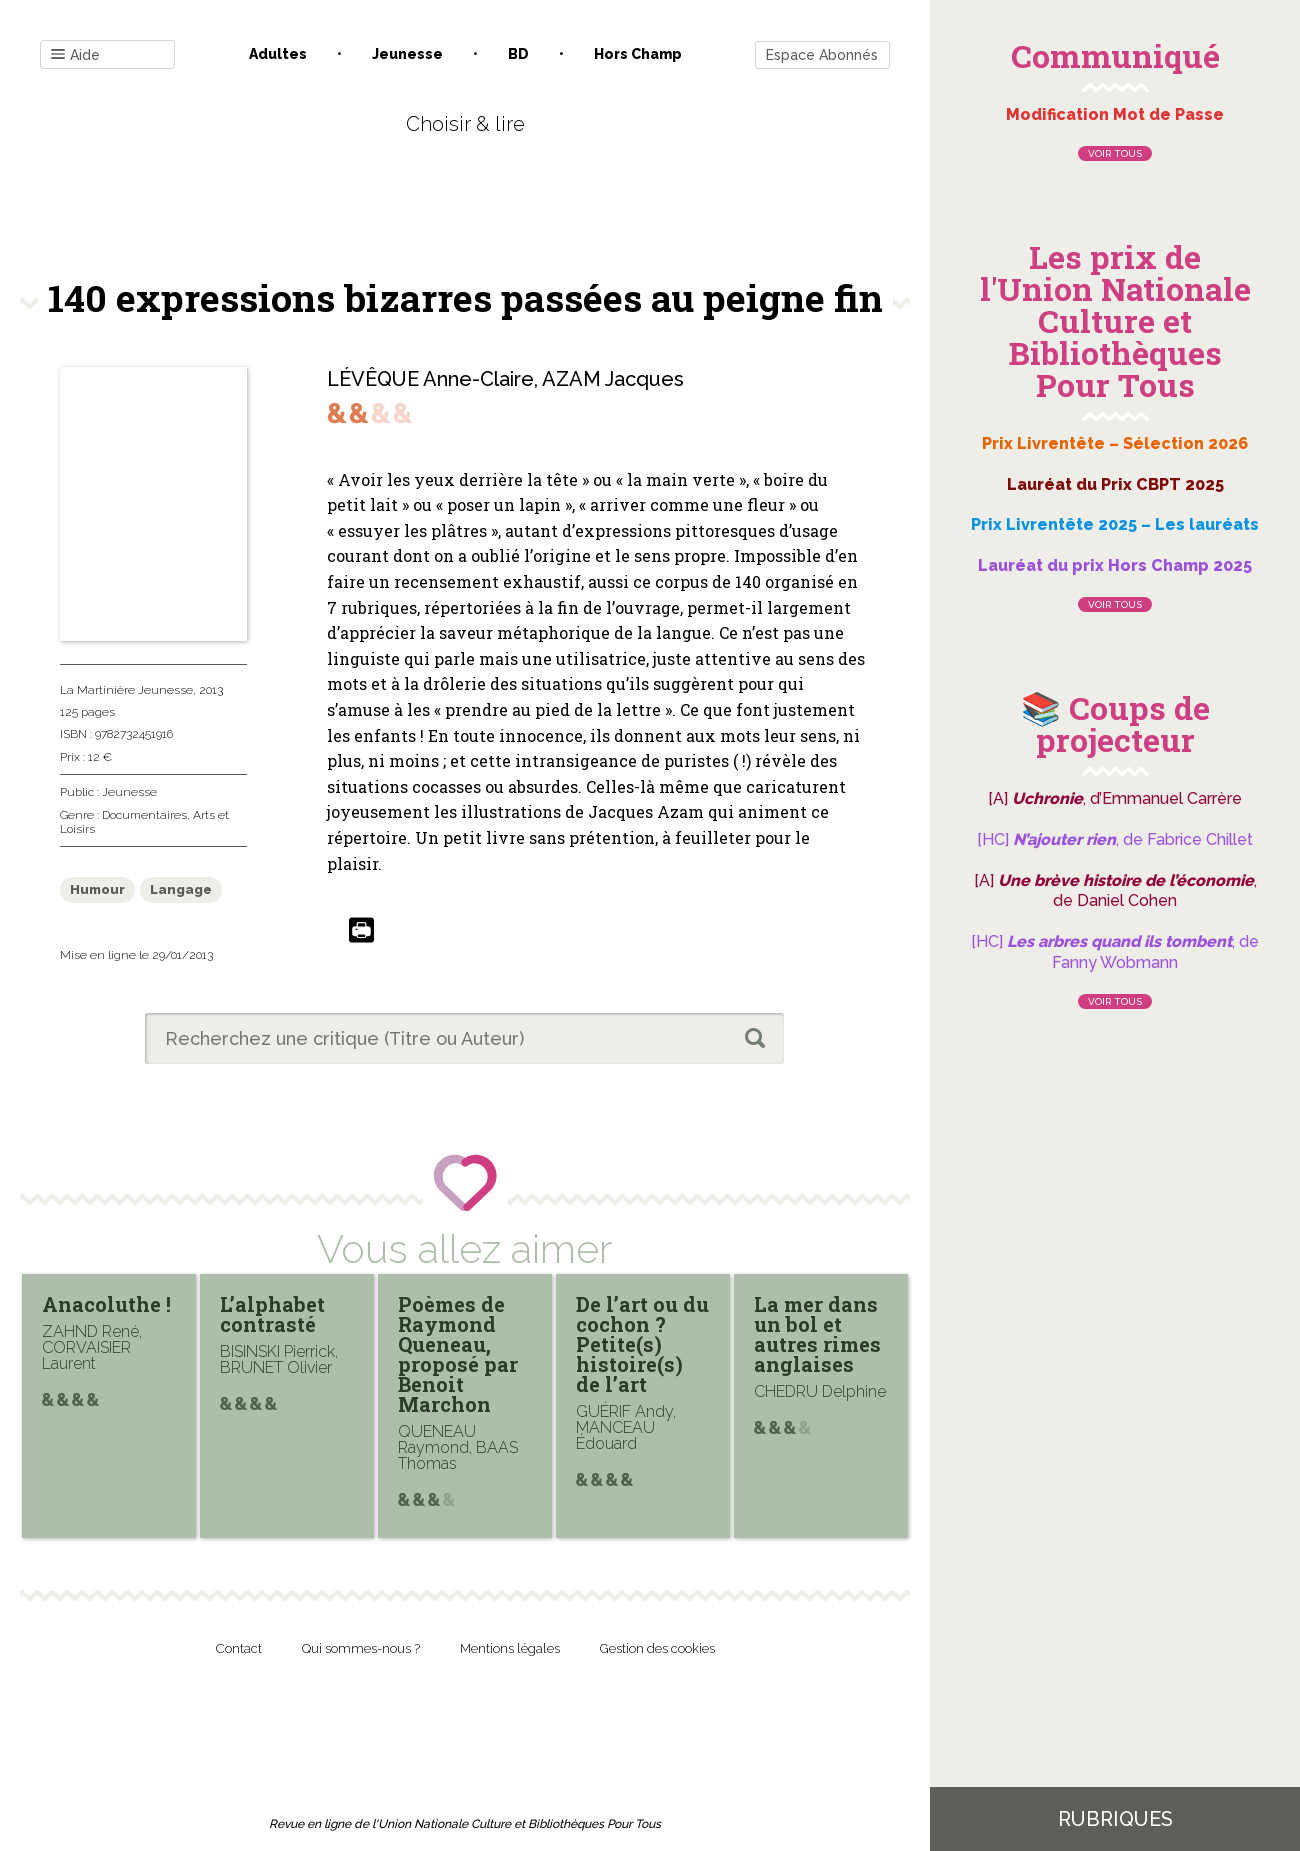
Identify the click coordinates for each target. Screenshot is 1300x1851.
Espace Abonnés (822, 55)
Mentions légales (510, 1648)
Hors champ (638, 54)
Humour (97, 889)
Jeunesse (407, 54)
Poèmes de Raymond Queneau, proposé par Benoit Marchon (458, 1354)
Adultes (278, 54)
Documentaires (144, 815)
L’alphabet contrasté (272, 1314)
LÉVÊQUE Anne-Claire (430, 379)
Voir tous (1115, 153)
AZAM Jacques (613, 379)
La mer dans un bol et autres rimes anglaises (817, 1334)
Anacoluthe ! (106, 1304)
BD (518, 54)
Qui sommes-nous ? (361, 1648)
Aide (75, 55)
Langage (181, 889)
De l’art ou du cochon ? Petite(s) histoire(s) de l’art (642, 1344)
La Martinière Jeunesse (126, 690)
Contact (239, 1648)
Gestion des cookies (657, 1648)
